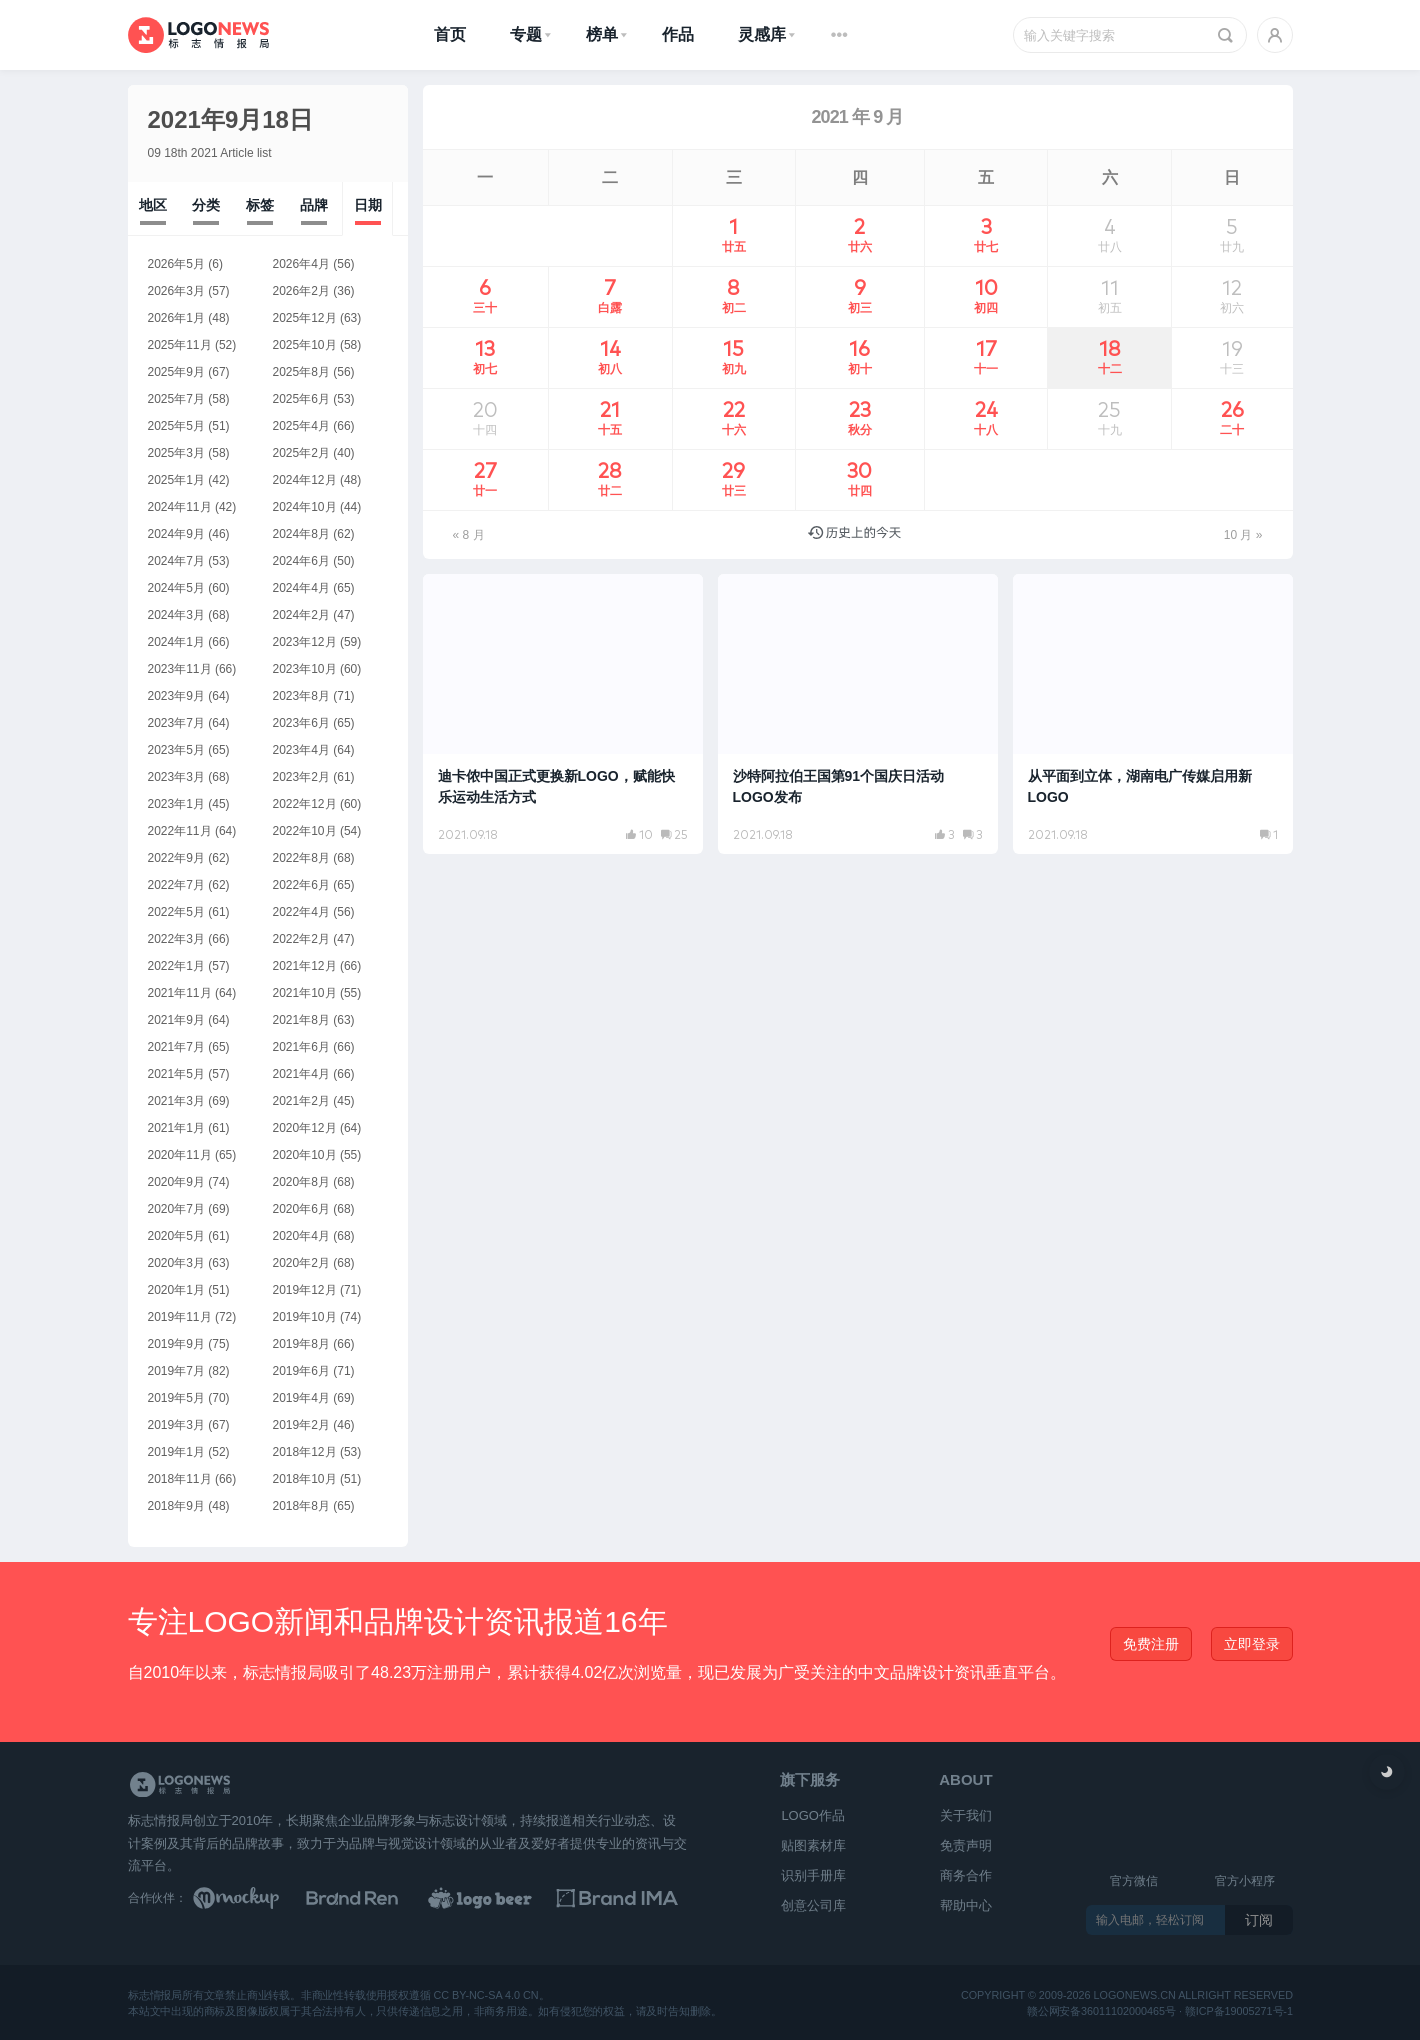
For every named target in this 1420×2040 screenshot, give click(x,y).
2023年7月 (176, 723)
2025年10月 (305, 345)
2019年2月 (301, 1425)
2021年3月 (176, 1101)
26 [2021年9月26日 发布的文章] (1232, 419)
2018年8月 (301, 1506)
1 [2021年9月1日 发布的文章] (734, 236)
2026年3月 (176, 291)
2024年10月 (305, 507)
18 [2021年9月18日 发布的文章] (1109, 358)
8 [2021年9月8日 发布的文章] (734, 297)
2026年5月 (176, 264)
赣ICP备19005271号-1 (1238, 2010)
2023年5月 (176, 750)
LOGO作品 (813, 1815)
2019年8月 (301, 1344)
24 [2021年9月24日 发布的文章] (986, 419)
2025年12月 (305, 318)
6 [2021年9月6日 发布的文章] (486, 297)
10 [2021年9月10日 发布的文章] (986, 297)
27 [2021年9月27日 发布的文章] (486, 480)
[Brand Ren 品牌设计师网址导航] (378, 1898)
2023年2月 (301, 777)
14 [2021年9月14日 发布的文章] (610, 358)
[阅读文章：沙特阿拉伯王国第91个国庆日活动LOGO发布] (858, 714)
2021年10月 (305, 993)
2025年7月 (176, 399)
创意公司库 (813, 1905)
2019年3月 (176, 1425)
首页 (450, 34)
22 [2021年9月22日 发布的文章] (734, 419)
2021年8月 (301, 1020)
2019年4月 (301, 1398)
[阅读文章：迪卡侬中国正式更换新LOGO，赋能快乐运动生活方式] (563, 714)
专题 (526, 34)
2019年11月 (180, 1317)
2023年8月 (301, 696)
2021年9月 (176, 1020)
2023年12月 (305, 642)
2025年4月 (301, 426)
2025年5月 (176, 426)
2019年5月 (176, 1398)
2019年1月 (176, 1452)
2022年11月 (180, 831)
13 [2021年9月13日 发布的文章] (486, 358)
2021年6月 (301, 1047)
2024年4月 (301, 588)
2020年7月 (176, 1209)
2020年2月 (301, 1263)
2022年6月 (301, 885)
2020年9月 (176, 1182)
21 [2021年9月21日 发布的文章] (610, 419)
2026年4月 (301, 264)
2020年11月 (180, 1155)
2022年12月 (305, 804)
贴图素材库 (813, 1845)
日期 (368, 205)
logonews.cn (1134, 1995)
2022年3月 (176, 939)
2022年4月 (301, 912)
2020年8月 (301, 1182)
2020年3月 (176, 1263)
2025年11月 (180, 345)
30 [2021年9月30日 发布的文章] (860, 480)
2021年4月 (301, 1074)
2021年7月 (176, 1047)
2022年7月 (176, 885)
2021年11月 (180, 993)
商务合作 (966, 1875)
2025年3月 (176, 453)
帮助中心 (966, 1905)
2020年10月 (305, 1155)
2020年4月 (301, 1236)
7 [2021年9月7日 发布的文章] (610, 297)
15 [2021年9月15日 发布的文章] (734, 358)
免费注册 (1151, 1644)
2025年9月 (176, 372)
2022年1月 (176, 966)
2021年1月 (176, 1128)
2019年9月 (176, 1344)
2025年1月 (176, 480)
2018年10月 (305, 1479)
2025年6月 (301, 399)
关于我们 (966, 1815)
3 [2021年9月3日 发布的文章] (986, 236)
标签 (260, 205)
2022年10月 (305, 831)
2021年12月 (305, 966)
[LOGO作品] (502, 1898)
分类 (206, 205)
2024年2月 (301, 615)
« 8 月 (469, 535)
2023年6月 (301, 723)
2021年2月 (301, 1101)
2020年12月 (305, 1128)
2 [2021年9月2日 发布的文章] (860, 236)
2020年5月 (176, 1236)
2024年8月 (301, 534)
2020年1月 (176, 1290)
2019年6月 (301, 1371)
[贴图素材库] (255, 1898)
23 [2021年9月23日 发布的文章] (860, 419)
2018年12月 (305, 1452)
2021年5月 (176, 1074)
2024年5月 (176, 588)
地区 (153, 205)
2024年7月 (176, 561)
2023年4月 (301, 750)
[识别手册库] (626, 1898)
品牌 (314, 205)
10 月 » (1243, 535)
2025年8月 (301, 372)
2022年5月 (176, 912)
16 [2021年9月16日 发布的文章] (860, 358)
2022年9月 (176, 858)
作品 (678, 34)
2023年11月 (180, 669)
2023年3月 (176, 777)
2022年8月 (301, 858)
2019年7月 (176, 1371)
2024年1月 (176, 642)
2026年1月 (176, 318)
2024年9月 (176, 534)
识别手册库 (813, 1875)
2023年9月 (176, 696)
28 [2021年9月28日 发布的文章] (610, 480)
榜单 (602, 34)
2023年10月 (305, 669)
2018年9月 (176, 1506)
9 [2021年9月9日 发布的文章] (860, 297)
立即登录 (1252, 1644)
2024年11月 (180, 507)
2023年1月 (176, 804)
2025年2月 (301, 453)
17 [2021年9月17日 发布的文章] (986, 358)
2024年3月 (176, 615)
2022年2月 (301, 939)
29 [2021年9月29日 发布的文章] (734, 480)
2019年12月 (305, 1290)
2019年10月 (305, 1317)
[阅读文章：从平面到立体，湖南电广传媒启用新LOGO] (1153, 714)
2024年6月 (301, 561)
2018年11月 (180, 1479)
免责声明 (966, 1845)
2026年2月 (301, 291)
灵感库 (762, 34)
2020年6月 (301, 1209)
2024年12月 (305, 480)
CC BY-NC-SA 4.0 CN (485, 1995)
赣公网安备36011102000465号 (1101, 2010)
